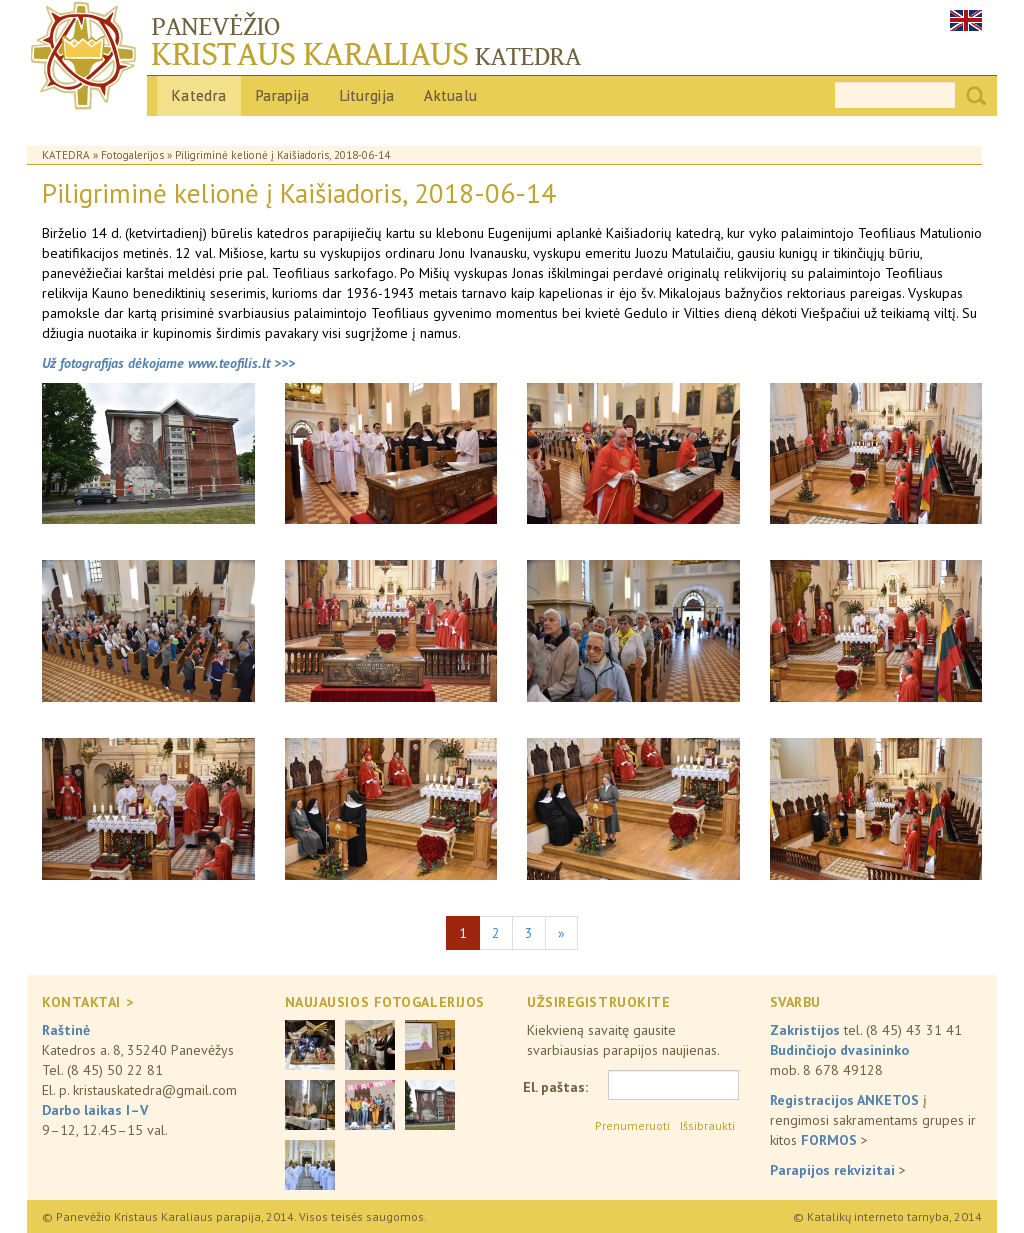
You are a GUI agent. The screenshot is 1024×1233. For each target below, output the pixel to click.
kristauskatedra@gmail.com (155, 1090)
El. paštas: (555, 1087)
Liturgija (367, 95)
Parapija (282, 95)
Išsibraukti (707, 1125)
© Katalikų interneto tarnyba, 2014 (887, 1216)
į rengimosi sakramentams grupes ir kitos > (873, 1120)
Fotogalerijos (132, 155)
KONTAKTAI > (87, 1002)
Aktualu (450, 95)
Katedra (199, 95)
